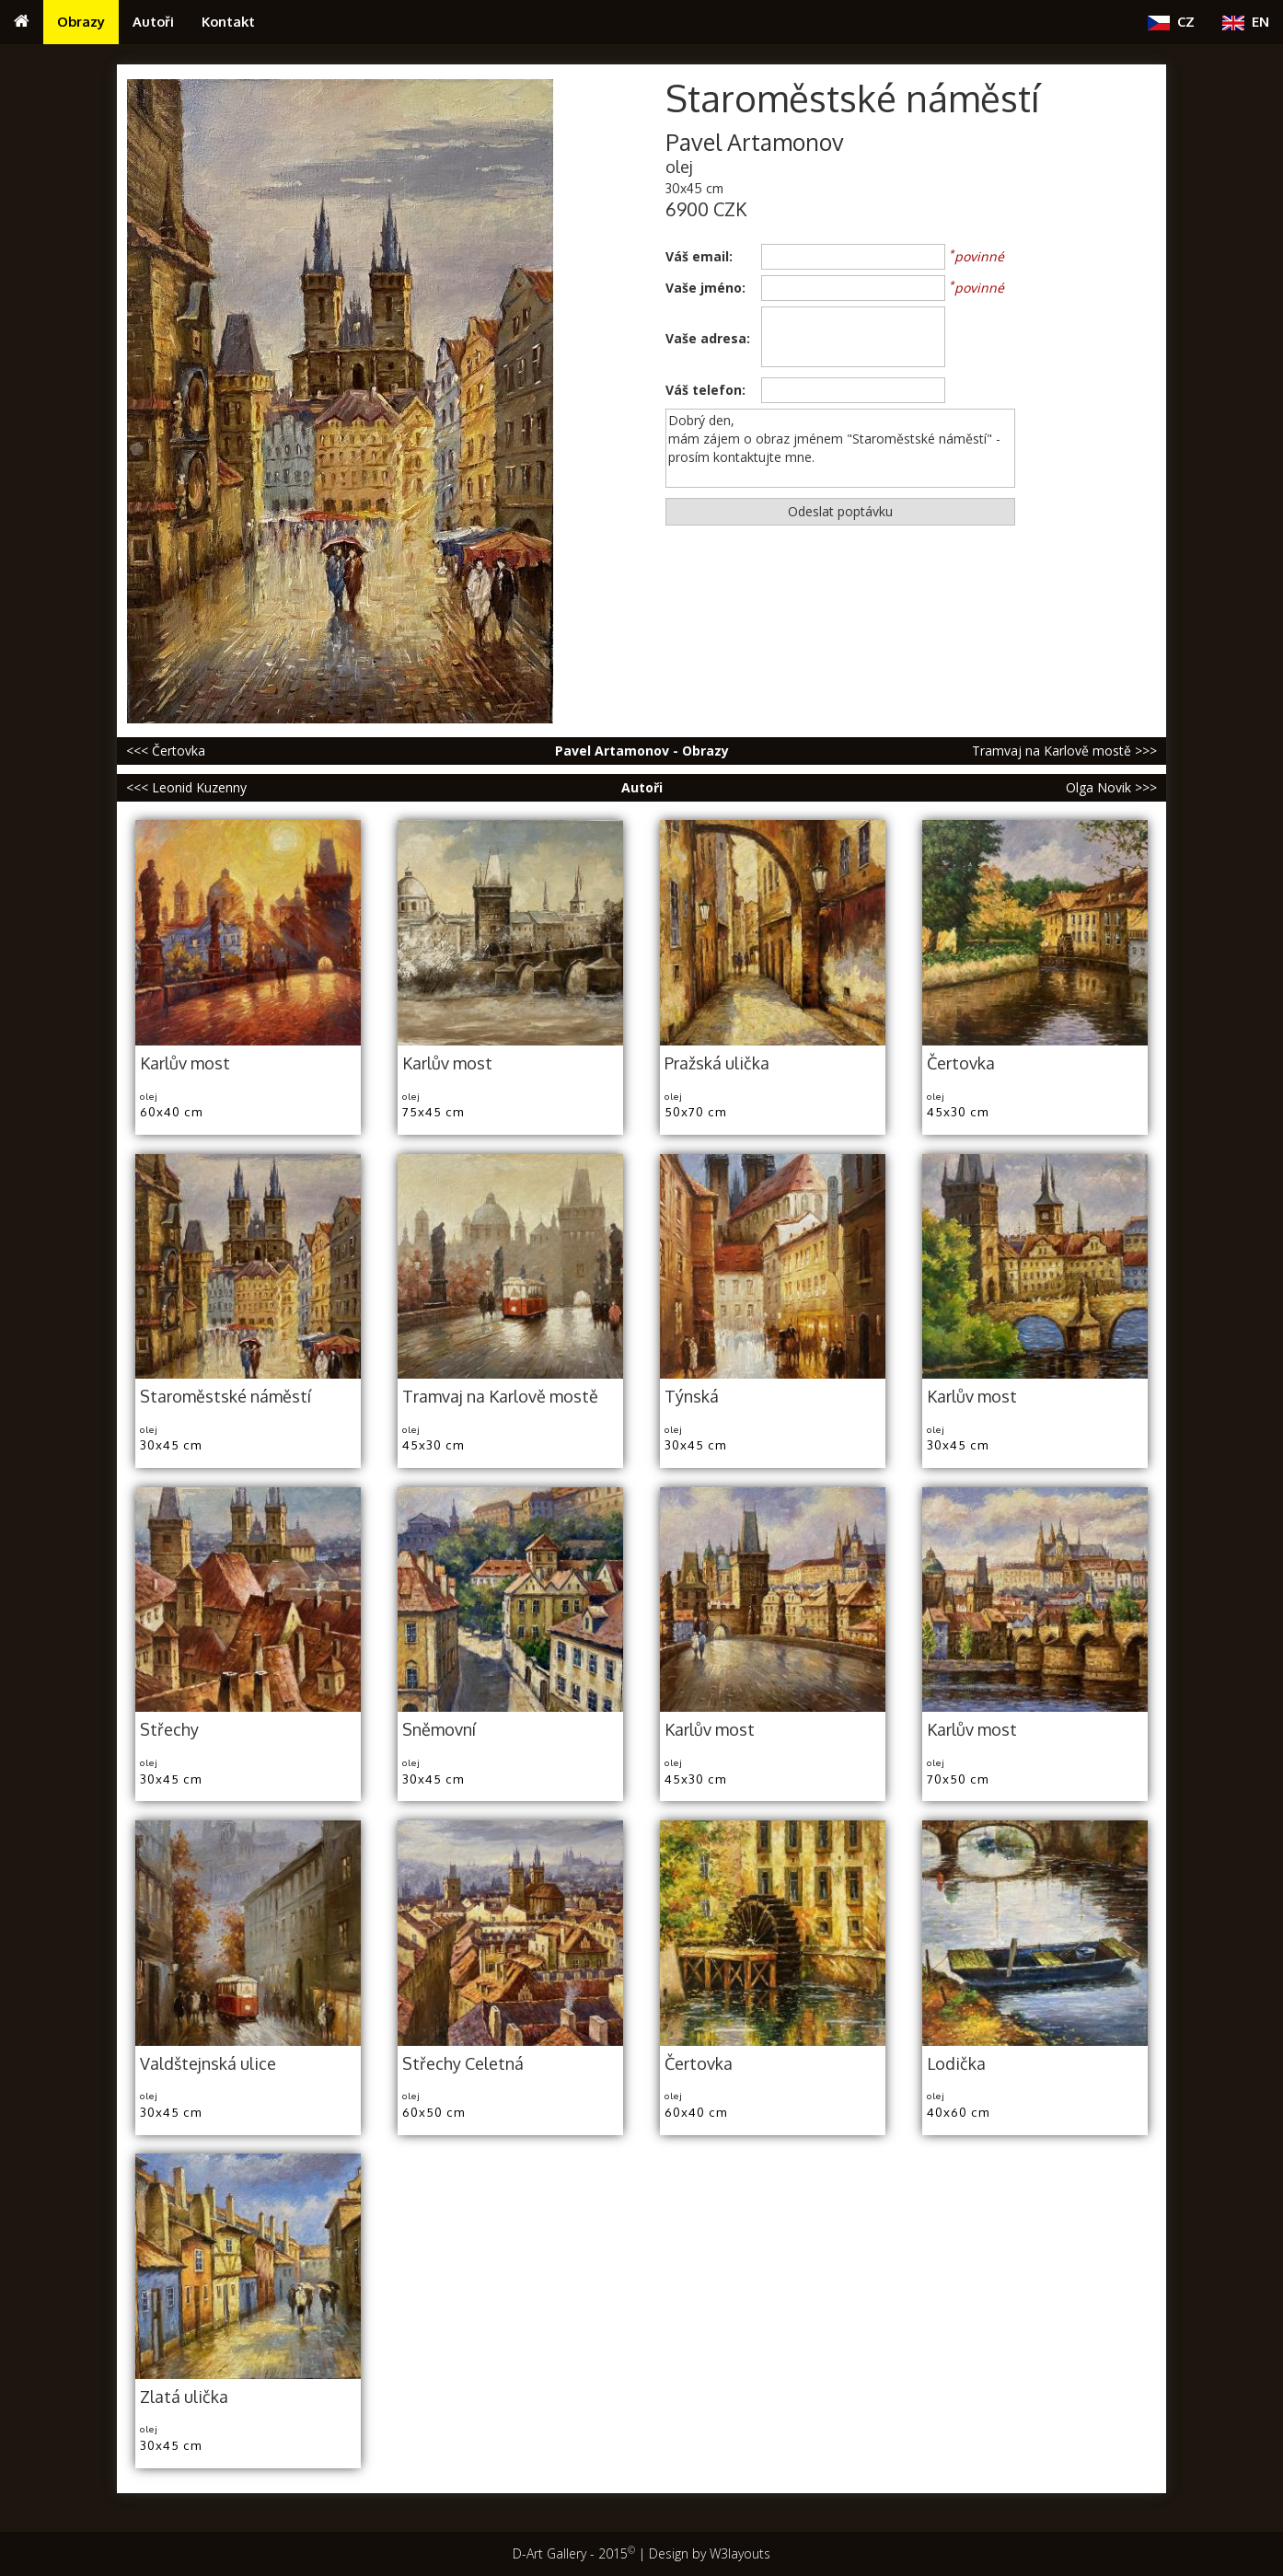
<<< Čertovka (165, 750)
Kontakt (228, 21)
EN (1245, 21)
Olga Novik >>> (1111, 787)
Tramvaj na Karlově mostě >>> (1064, 750)
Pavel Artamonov (754, 142)
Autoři (153, 21)
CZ (1171, 21)
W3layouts (740, 2553)
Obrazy (81, 21)
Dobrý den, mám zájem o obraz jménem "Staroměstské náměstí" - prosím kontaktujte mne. (840, 448)
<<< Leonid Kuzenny (186, 787)
